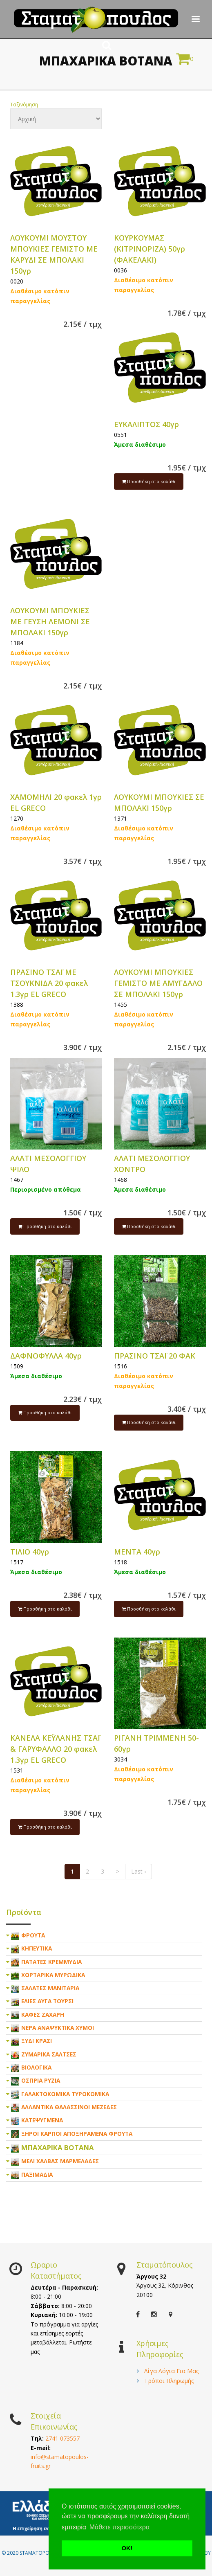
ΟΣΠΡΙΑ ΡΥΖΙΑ (40, 2080)
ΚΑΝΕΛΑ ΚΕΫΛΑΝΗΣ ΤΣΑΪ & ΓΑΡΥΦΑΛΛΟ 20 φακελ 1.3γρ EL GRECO (55, 1749)
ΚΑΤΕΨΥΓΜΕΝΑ (42, 2120)
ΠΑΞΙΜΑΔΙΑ (37, 2174)
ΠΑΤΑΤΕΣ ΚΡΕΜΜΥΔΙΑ (51, 1962)
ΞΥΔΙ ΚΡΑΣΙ (36, 2041)
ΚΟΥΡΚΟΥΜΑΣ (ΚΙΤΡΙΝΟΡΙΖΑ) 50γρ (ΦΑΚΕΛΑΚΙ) (149, 249)
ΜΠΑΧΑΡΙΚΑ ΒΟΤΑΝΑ (57, 2147)
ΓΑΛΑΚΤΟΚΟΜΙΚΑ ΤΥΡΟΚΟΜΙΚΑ (65, 2094)
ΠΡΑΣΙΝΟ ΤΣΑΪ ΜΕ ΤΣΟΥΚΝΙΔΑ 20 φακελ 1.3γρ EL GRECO (49, 983)
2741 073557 (62, 2438)
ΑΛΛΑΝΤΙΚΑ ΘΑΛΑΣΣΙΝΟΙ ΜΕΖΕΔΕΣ (69, 2107)
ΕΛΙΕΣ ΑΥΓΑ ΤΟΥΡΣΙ (47, 2001)
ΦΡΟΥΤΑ (33, 1935)
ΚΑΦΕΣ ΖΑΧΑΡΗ (42, 2014)
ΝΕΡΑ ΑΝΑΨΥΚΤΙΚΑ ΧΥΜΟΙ (57, 2028)
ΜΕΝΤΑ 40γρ (137, 1552)
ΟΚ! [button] (127, 2548)
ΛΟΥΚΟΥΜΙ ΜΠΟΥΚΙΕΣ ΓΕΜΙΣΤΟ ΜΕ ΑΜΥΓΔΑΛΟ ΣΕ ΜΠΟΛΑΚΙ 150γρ (158, 983)
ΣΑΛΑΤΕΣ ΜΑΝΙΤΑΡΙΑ (50, 1988)
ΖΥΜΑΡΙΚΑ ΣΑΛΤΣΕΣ (48, 2054)
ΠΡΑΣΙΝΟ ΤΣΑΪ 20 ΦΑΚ (154, 1356)
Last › (138, 1871)
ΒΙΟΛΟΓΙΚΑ (36, 2067)
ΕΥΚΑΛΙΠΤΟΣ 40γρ (146, 424)
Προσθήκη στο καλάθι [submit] (149, 481)
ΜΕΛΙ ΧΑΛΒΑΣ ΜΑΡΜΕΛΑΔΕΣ (60, 2161)
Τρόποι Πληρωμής (169, 2381)
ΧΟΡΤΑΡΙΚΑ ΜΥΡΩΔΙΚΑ (53, 1975)
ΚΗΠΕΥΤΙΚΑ (36, 1948)
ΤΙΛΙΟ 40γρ (29, 1552)
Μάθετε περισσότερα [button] (119, 2527)
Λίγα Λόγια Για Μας (171, 2371)
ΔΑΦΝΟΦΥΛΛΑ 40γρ (46, 1356)
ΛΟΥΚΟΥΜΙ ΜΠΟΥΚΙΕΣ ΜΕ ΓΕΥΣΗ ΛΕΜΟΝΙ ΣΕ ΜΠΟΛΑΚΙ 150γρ (50, 621)
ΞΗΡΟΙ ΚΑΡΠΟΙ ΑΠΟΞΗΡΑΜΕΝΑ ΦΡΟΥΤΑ (76, 2133)
